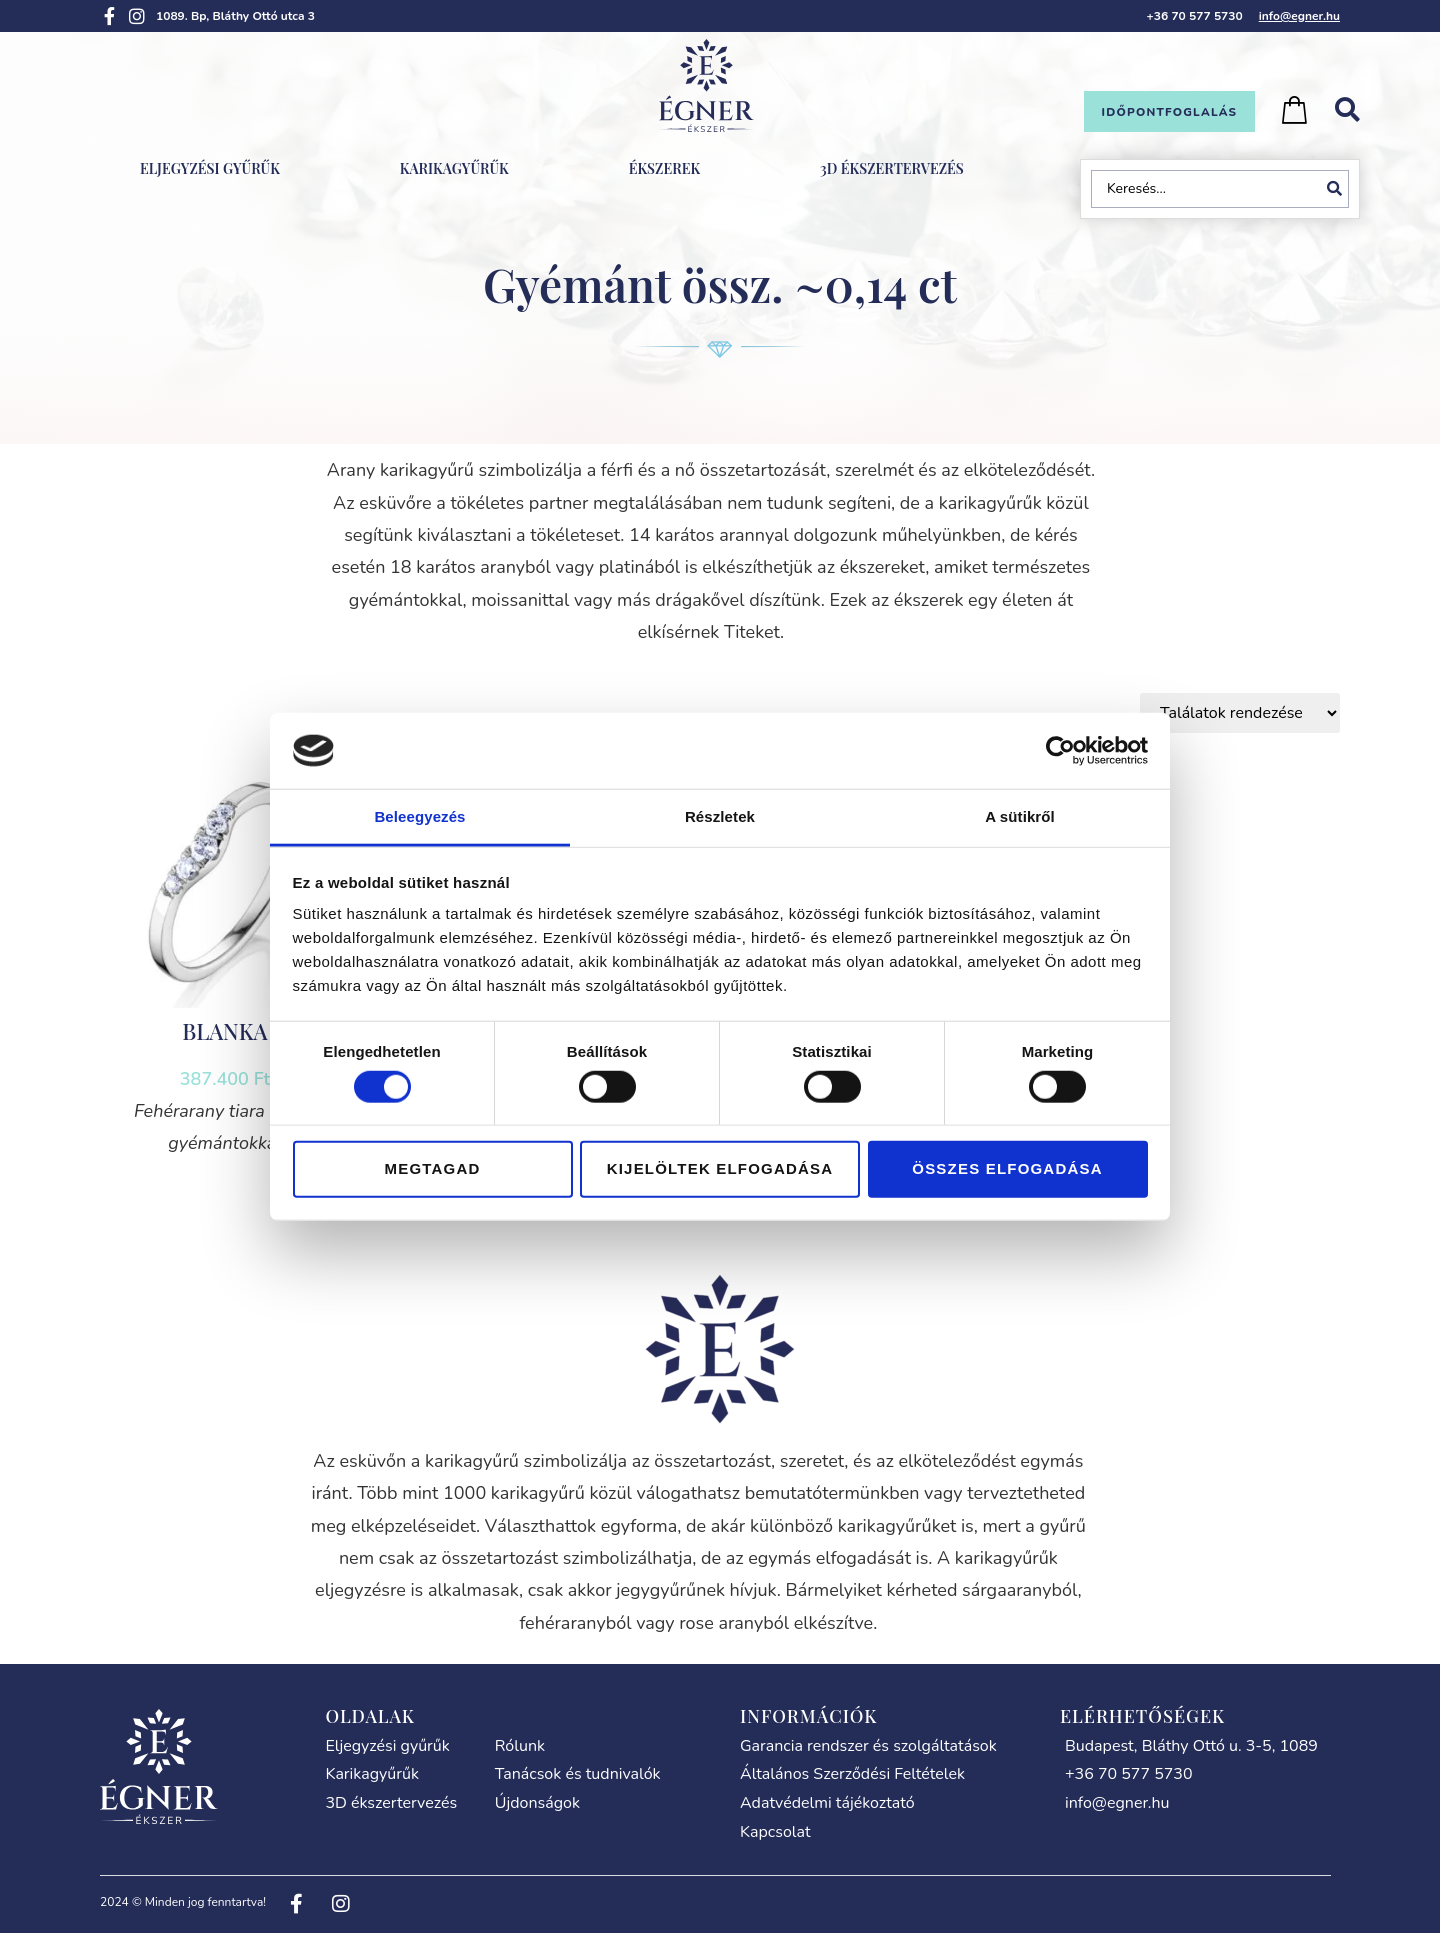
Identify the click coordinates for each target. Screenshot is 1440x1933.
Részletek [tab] (720, 816)
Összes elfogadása (1007, 1168)
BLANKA (224, 1031)
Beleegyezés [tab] (419, 816)
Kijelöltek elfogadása (720, 1168)
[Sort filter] (1240, 713)
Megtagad (433, 1168)
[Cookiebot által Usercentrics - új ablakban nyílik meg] (1060, 751)
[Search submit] (1338, 189)
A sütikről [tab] (1020, 816)
